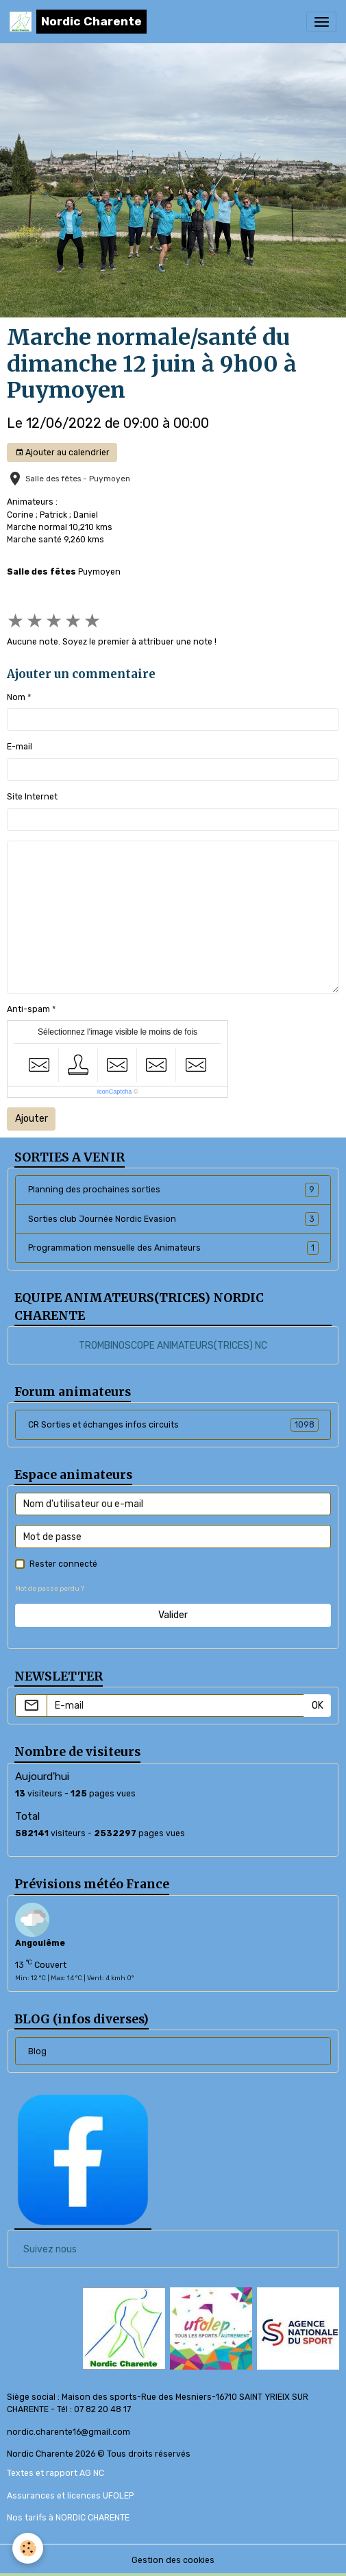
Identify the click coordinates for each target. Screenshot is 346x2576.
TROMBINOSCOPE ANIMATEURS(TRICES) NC (173, 1345)
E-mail (19, 746)
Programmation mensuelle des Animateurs (173, 1248)
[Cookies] (27, 2548)
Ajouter (31, 1118)
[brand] (78, 22)
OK (317, 1705)
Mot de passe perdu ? (49, 1588)
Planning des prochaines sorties (173, 1189)
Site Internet (32, 797)
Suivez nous (50, 2249)
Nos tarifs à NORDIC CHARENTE (68, 2518)
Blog (37, 2051)
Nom (16, 697)
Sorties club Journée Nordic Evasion (173, 1219)
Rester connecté (63, 1564)
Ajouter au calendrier (62, 453)
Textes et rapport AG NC (55, 2473)
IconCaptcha (114, 1091)
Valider (173, 1615)
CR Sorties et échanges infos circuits (173, 1425)
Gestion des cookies (173, 2560)
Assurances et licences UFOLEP (70, 2496)
